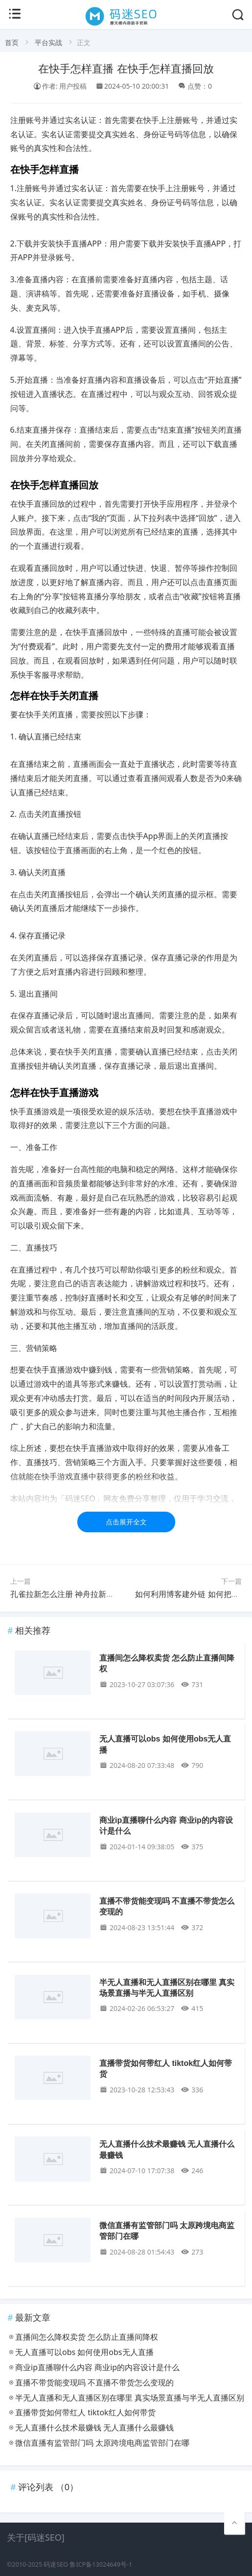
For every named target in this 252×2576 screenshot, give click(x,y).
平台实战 (48, 42)
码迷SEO (56, 2564)
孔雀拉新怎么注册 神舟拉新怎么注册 (73, 1594)
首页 (12, 42)
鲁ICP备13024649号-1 (100, 2564)
